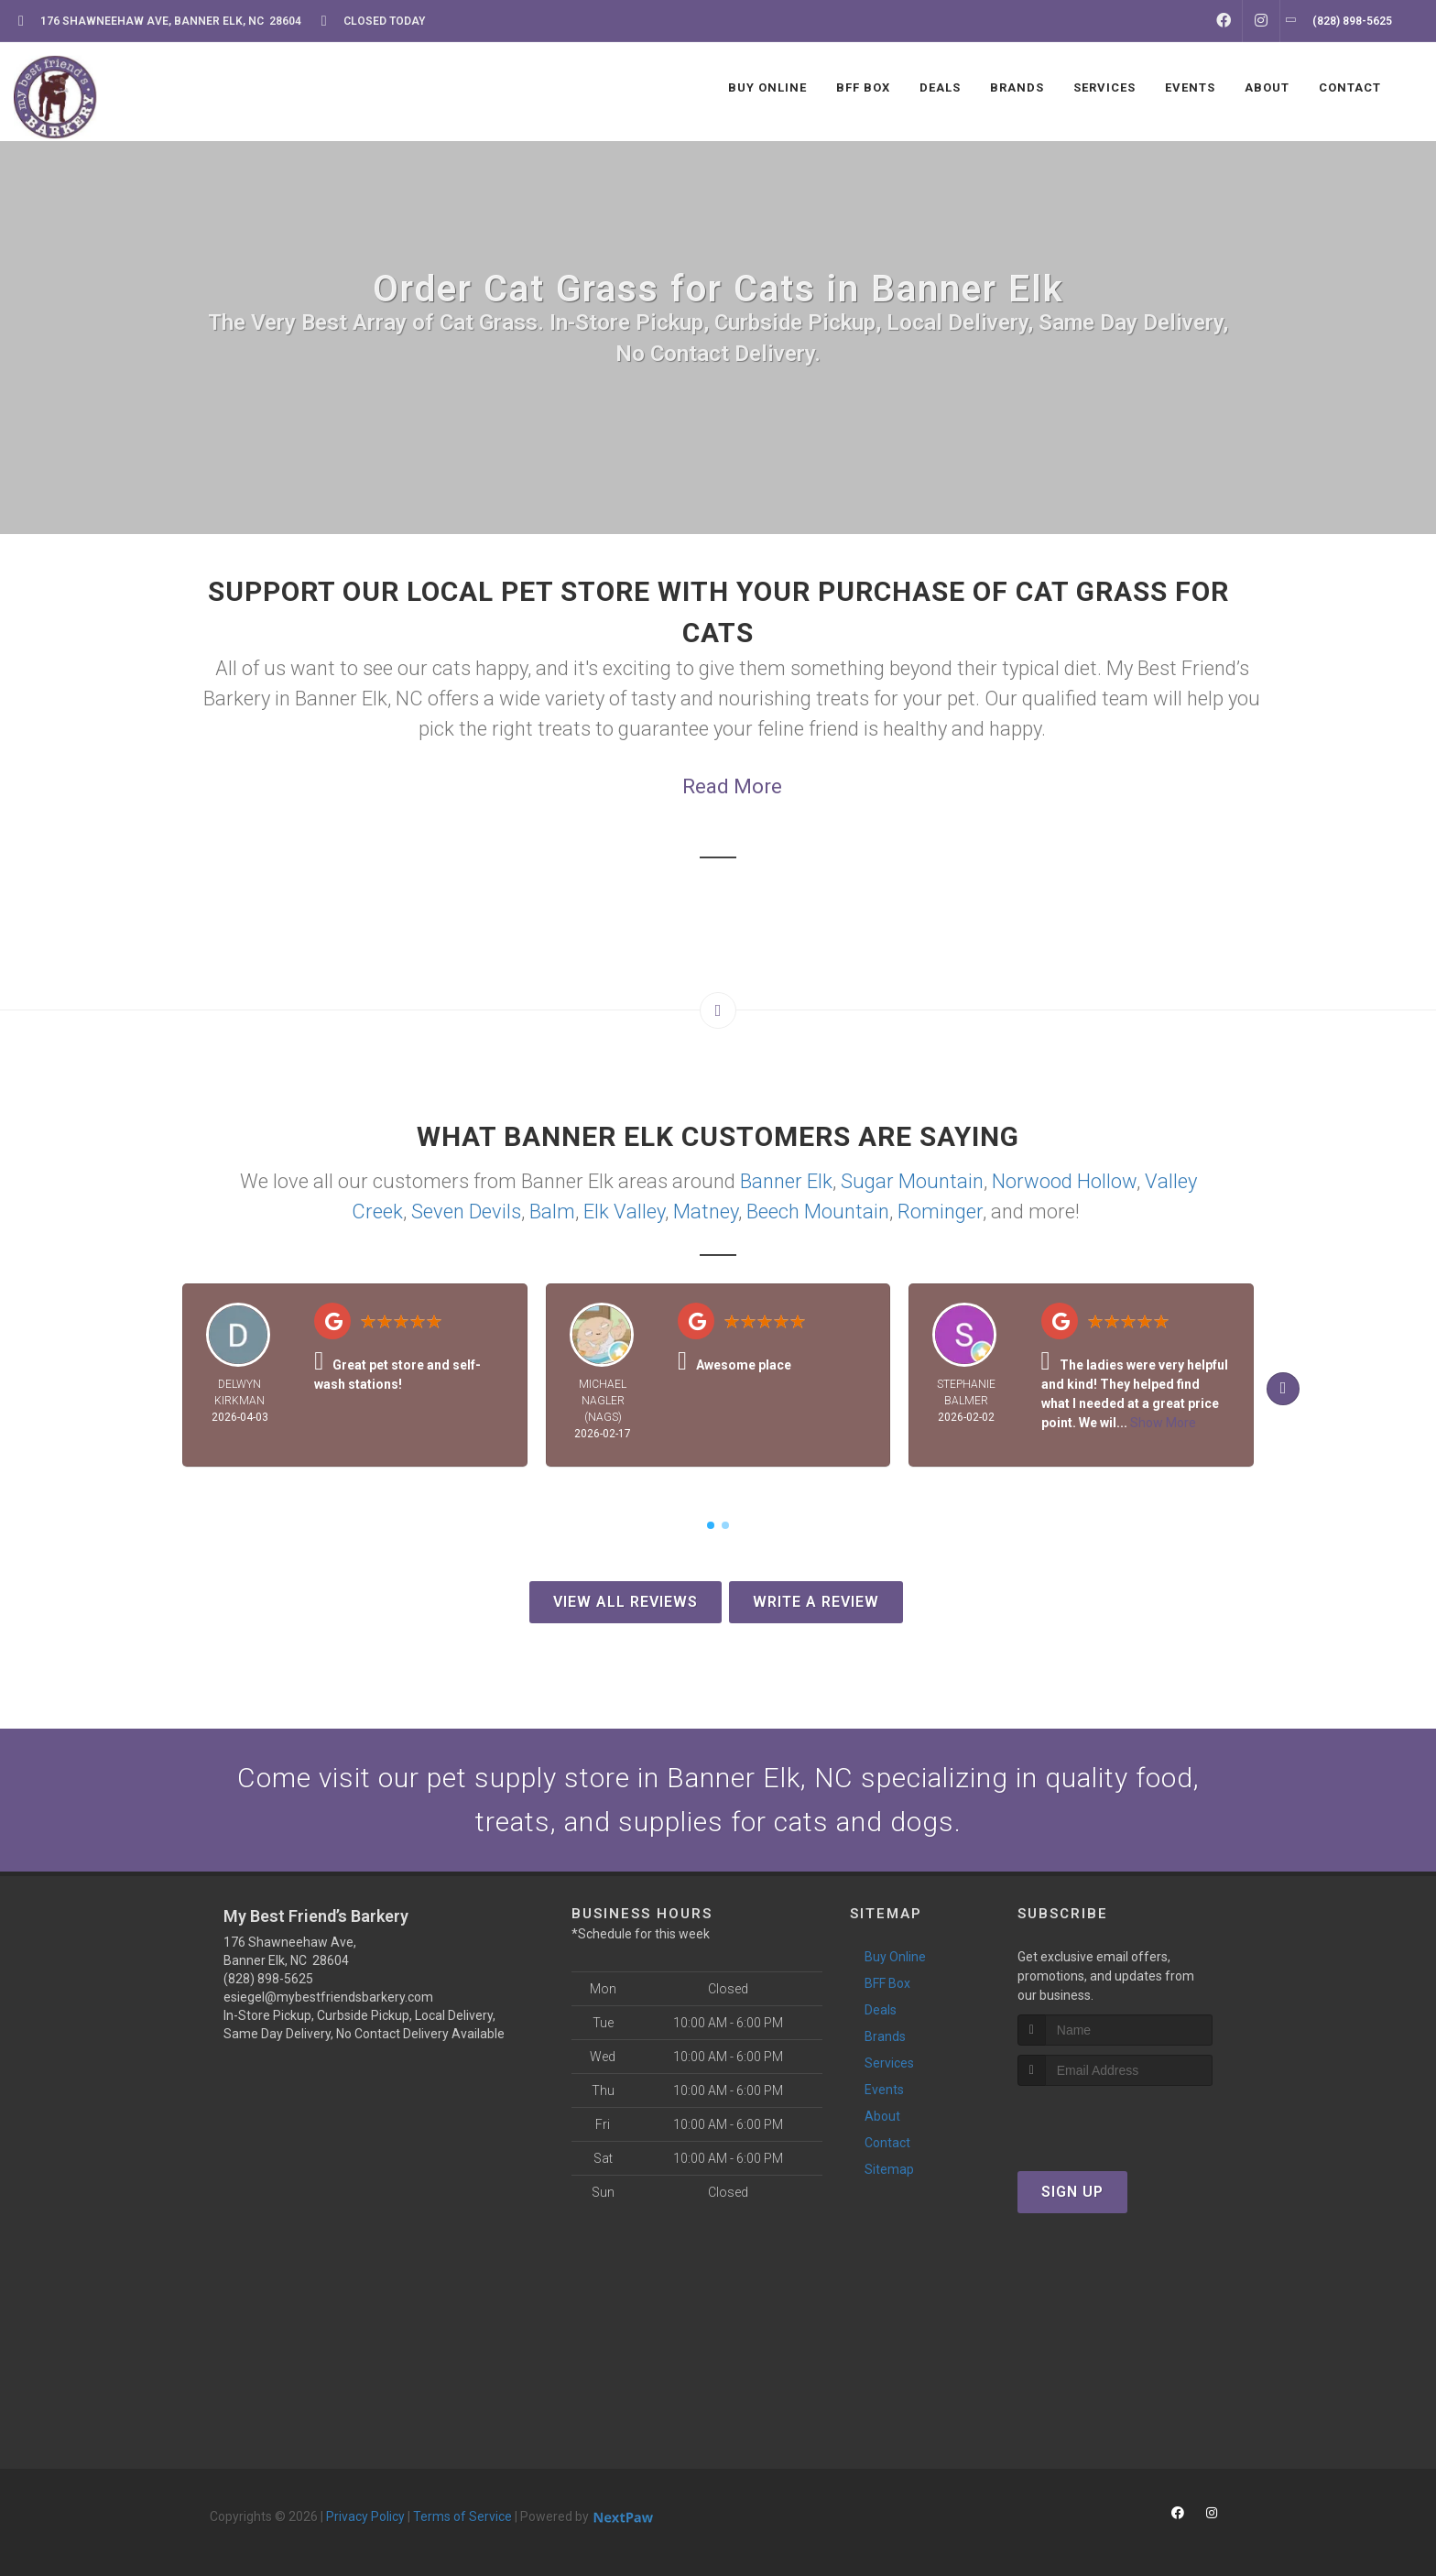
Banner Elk (786, 1181)
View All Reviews (625, 1601)
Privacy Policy (365, 2516)
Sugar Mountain (912, 1181)
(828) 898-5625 (268, 1978)
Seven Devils (466, 1211)
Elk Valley (624, 1211)
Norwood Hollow (1064, 1181)
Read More (732, 786)
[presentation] (1115, 2120)
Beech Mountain (817, 1211)
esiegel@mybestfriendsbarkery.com (328, 1997)
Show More (1163, 1422)
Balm (552, 1211)
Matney (705, 1211)
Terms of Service (462, 2516)
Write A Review (816, 1601)
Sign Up (1072, 2191)
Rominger (940, 1211)
